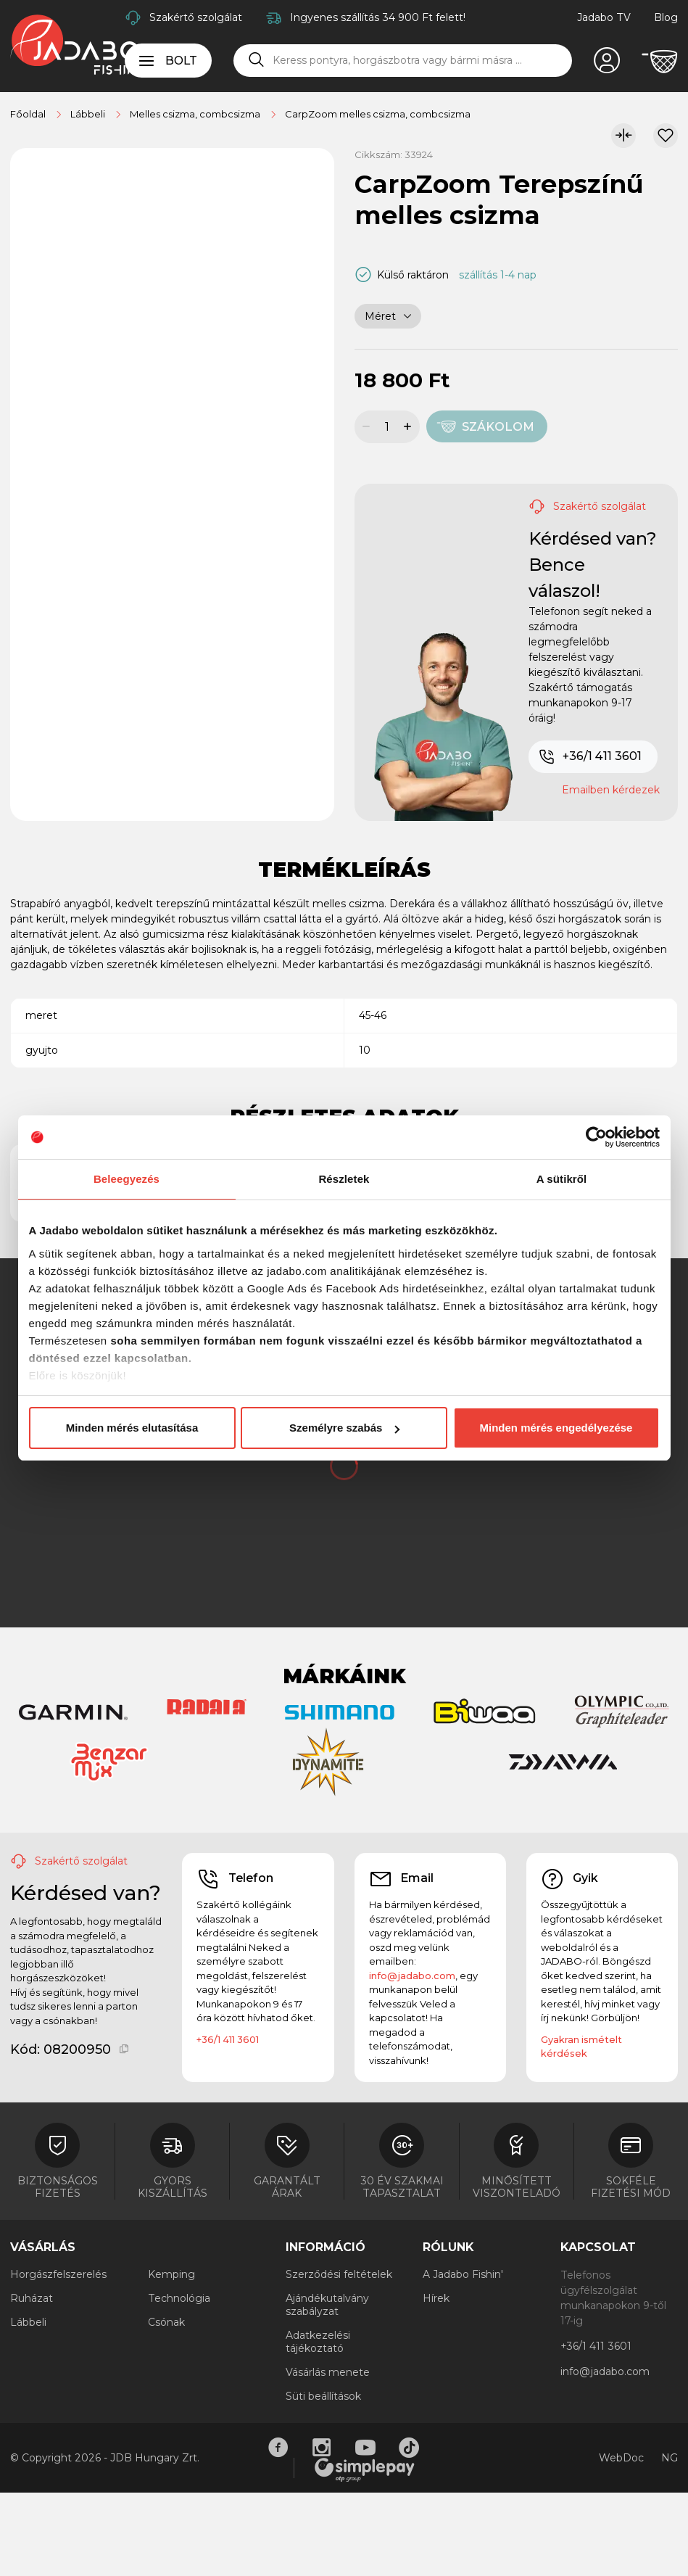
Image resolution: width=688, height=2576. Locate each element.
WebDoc (621, 2457)
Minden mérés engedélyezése (556, 1427)
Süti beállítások (323, 2396)
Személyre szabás (344, 1427)
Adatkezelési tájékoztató (318, 2342)
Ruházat (31, 2298)
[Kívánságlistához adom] (665, 135)
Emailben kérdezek (611, 789)
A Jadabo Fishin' (463, 2274)
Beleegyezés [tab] (126, 1179)
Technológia (179, 2298)
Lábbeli (28, 2322)
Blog (666, 17)
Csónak (166, 2322)
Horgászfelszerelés (58, 2274)
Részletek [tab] (343, 1179)
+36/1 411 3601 (590, 757)
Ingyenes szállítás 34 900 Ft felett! (377, 17)
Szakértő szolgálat (195, 17)
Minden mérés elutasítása (132, 1427)
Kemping (171, 2274)
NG (669, 2457)
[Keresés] (256, 60)
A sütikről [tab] (561, 1179)
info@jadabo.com (412, 1975)
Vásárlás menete (328, 2372)
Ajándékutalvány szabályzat (327, 2305)
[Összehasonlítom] (623, 135)
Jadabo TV (604, 17)
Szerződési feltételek (339, 2274)
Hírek (436, 2298)
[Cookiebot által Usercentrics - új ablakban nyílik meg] (596, 1137)
